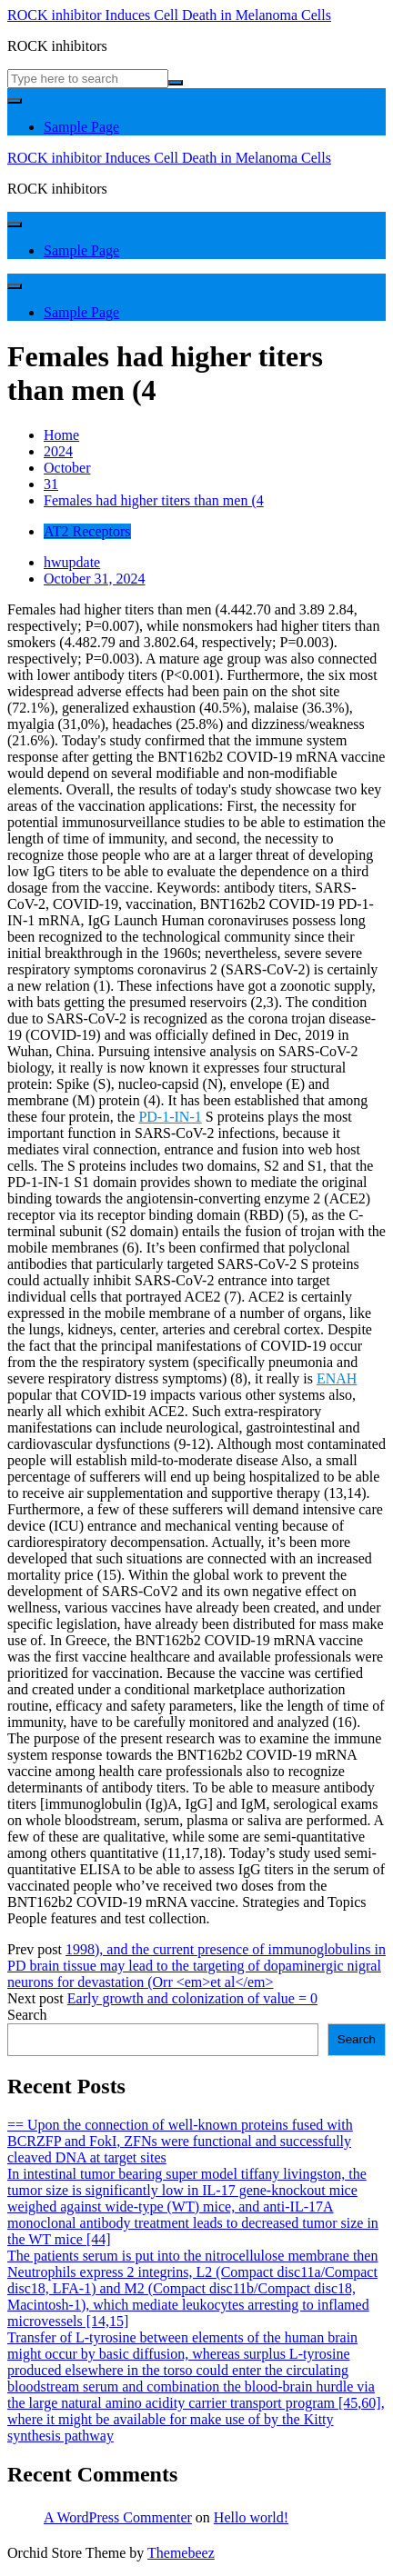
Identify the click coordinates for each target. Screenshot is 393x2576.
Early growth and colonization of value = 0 (192, 1998)
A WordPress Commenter (118, 2517)
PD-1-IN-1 (169, 1116)
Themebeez (181, 2553)
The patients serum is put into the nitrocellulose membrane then (192, 2255)
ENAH (337, 1378)
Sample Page (81, 127)
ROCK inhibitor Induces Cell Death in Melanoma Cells (169, 15)
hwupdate (72, 562)
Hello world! (251, 2517)
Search (27, 2014)
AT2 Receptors (87, 531)
